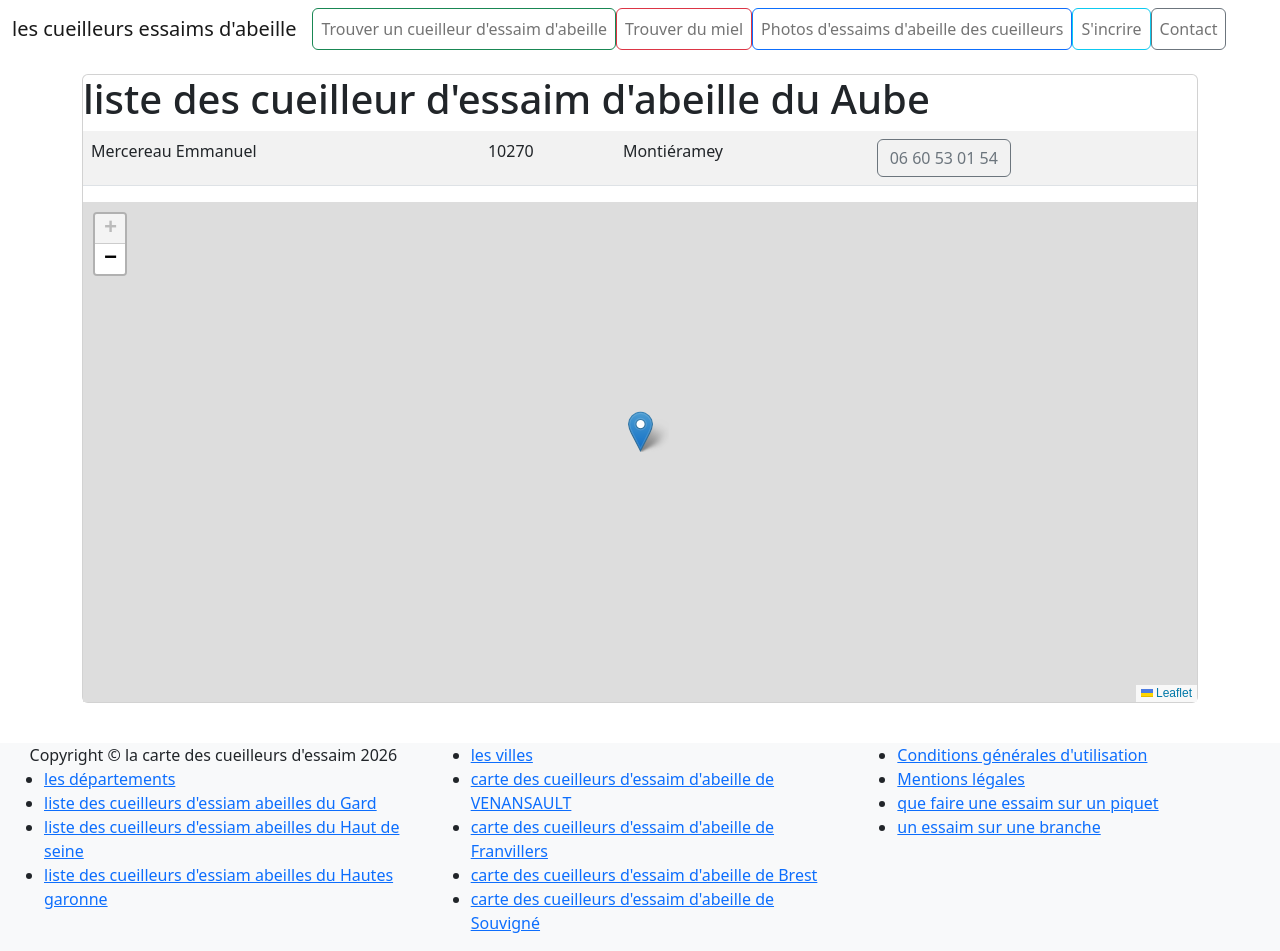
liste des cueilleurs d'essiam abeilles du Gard (210, 803)
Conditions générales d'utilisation (1022, 755)
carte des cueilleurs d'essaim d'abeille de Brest (644, 875)
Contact (1189, 29)
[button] (640, 431)
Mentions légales (961, 779)
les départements (109, 779)
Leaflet (1166, 693)
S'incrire (1111, 29)
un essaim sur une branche (998, 827)
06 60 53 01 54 (944, 158)
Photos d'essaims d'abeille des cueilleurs (912, 29)
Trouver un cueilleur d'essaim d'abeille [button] (464, 29)
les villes (502, 755)
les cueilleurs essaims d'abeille (154, 28)
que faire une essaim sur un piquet (1027, 803)
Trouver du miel (684, 29)
